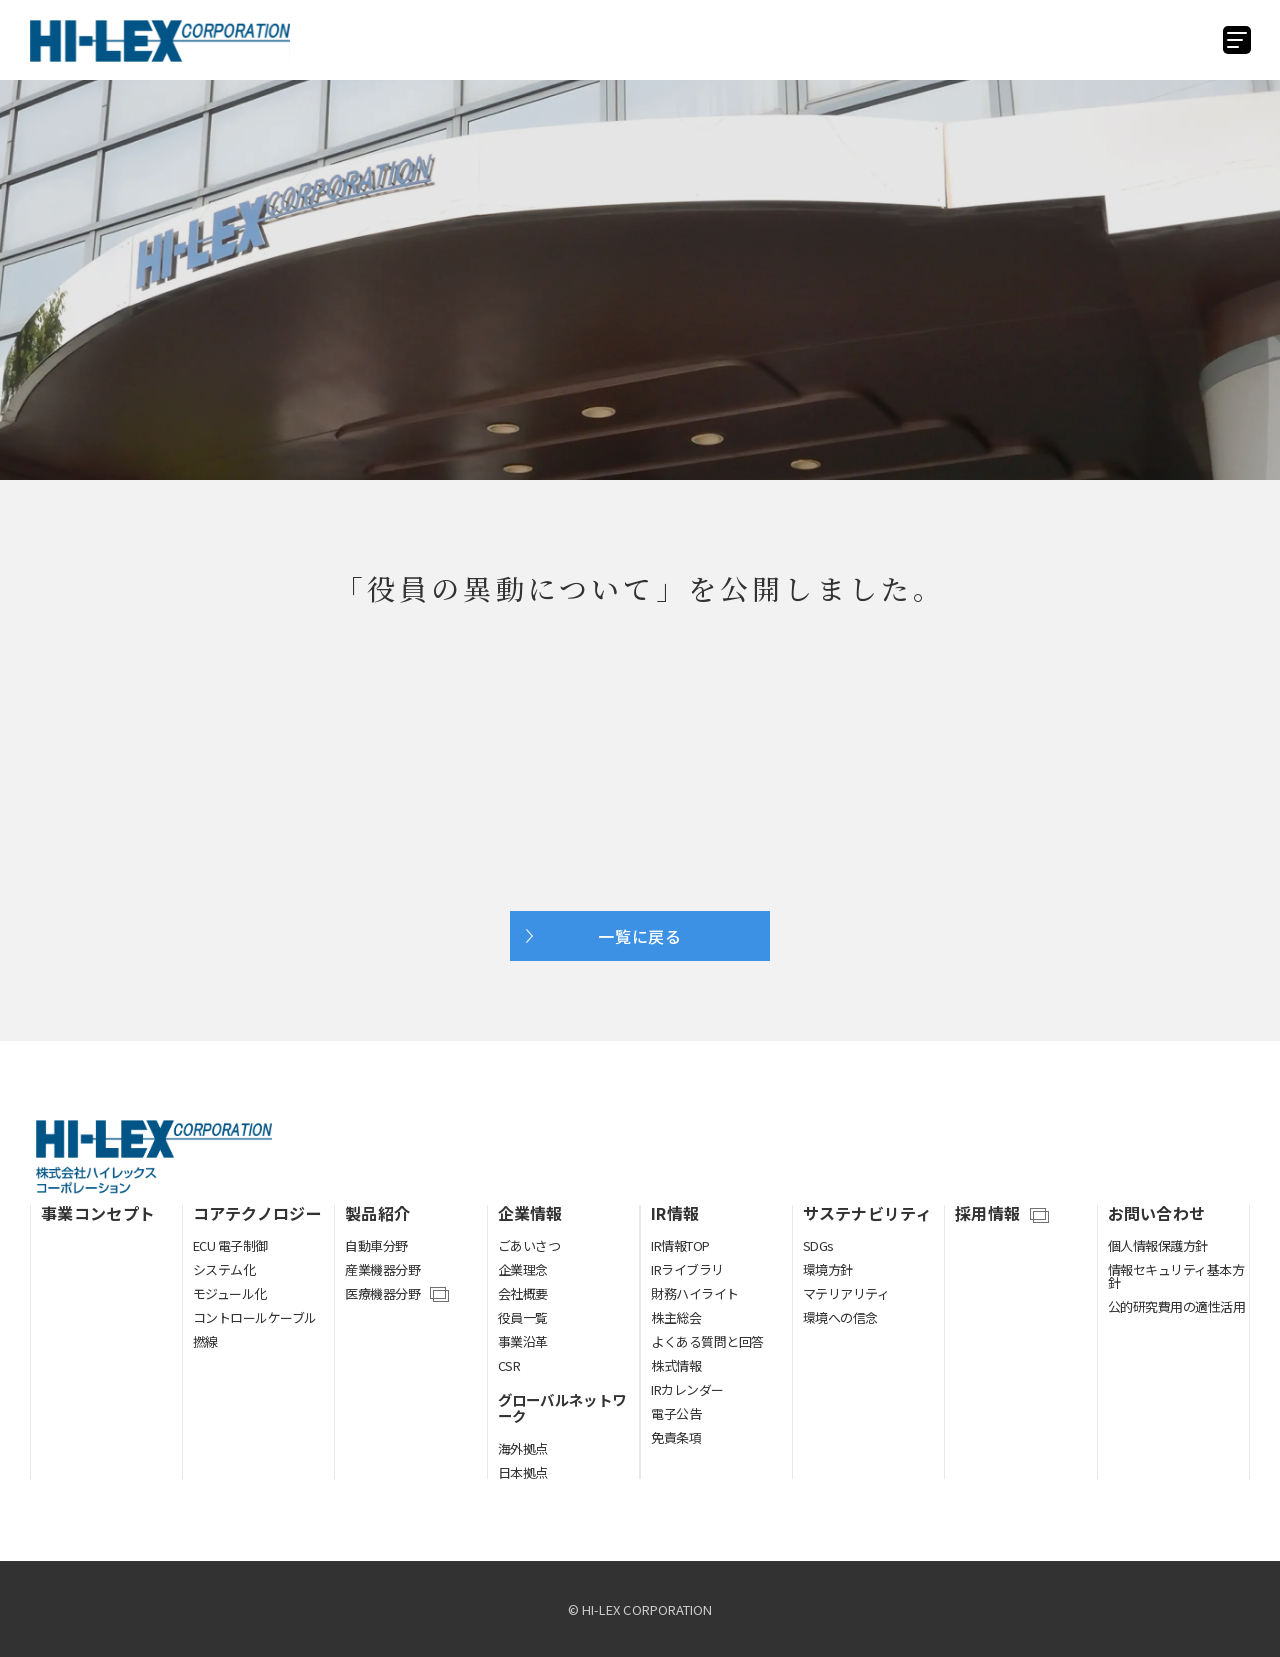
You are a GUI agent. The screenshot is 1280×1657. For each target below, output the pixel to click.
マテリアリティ (846, 1293)
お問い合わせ (1157, 1213)
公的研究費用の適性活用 (1177, 1306)
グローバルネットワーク (562, 1408)
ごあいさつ (529, 1245)
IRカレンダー (687, 1389)
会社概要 (523, 1293)
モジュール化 (230, 1293)
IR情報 (675, 1213)
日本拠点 (523, 1472)
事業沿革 (523, 1341)
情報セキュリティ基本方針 (1176, 1276)
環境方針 (828, 1269)
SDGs (818, 1245)
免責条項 (676, 1437)
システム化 (224, 1269)
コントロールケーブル (255, 1317)
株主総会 (676, 1317)
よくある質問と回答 (707, 1341)
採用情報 (987, 1214)
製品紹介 (377, 1213)
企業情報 (530, 1213)
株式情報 (676, 1365)
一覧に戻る (640, 936)
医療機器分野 (382, 1295)
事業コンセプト (98, 1213)
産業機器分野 (382, 1269)
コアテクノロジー (258, 1213)
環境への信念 (840, 1317)
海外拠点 (523, 1448)
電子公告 (676, 1413)
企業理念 (523, 1269)
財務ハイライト (695, 1293)
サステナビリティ (868, 1213)
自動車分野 (376, 1245)
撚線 (205, 1341)
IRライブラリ (687, 1269)
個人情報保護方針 (1158, 1245)
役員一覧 (523, 1317)
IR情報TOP (680, 1245)
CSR (509, 1365)
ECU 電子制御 (230, 1245)
